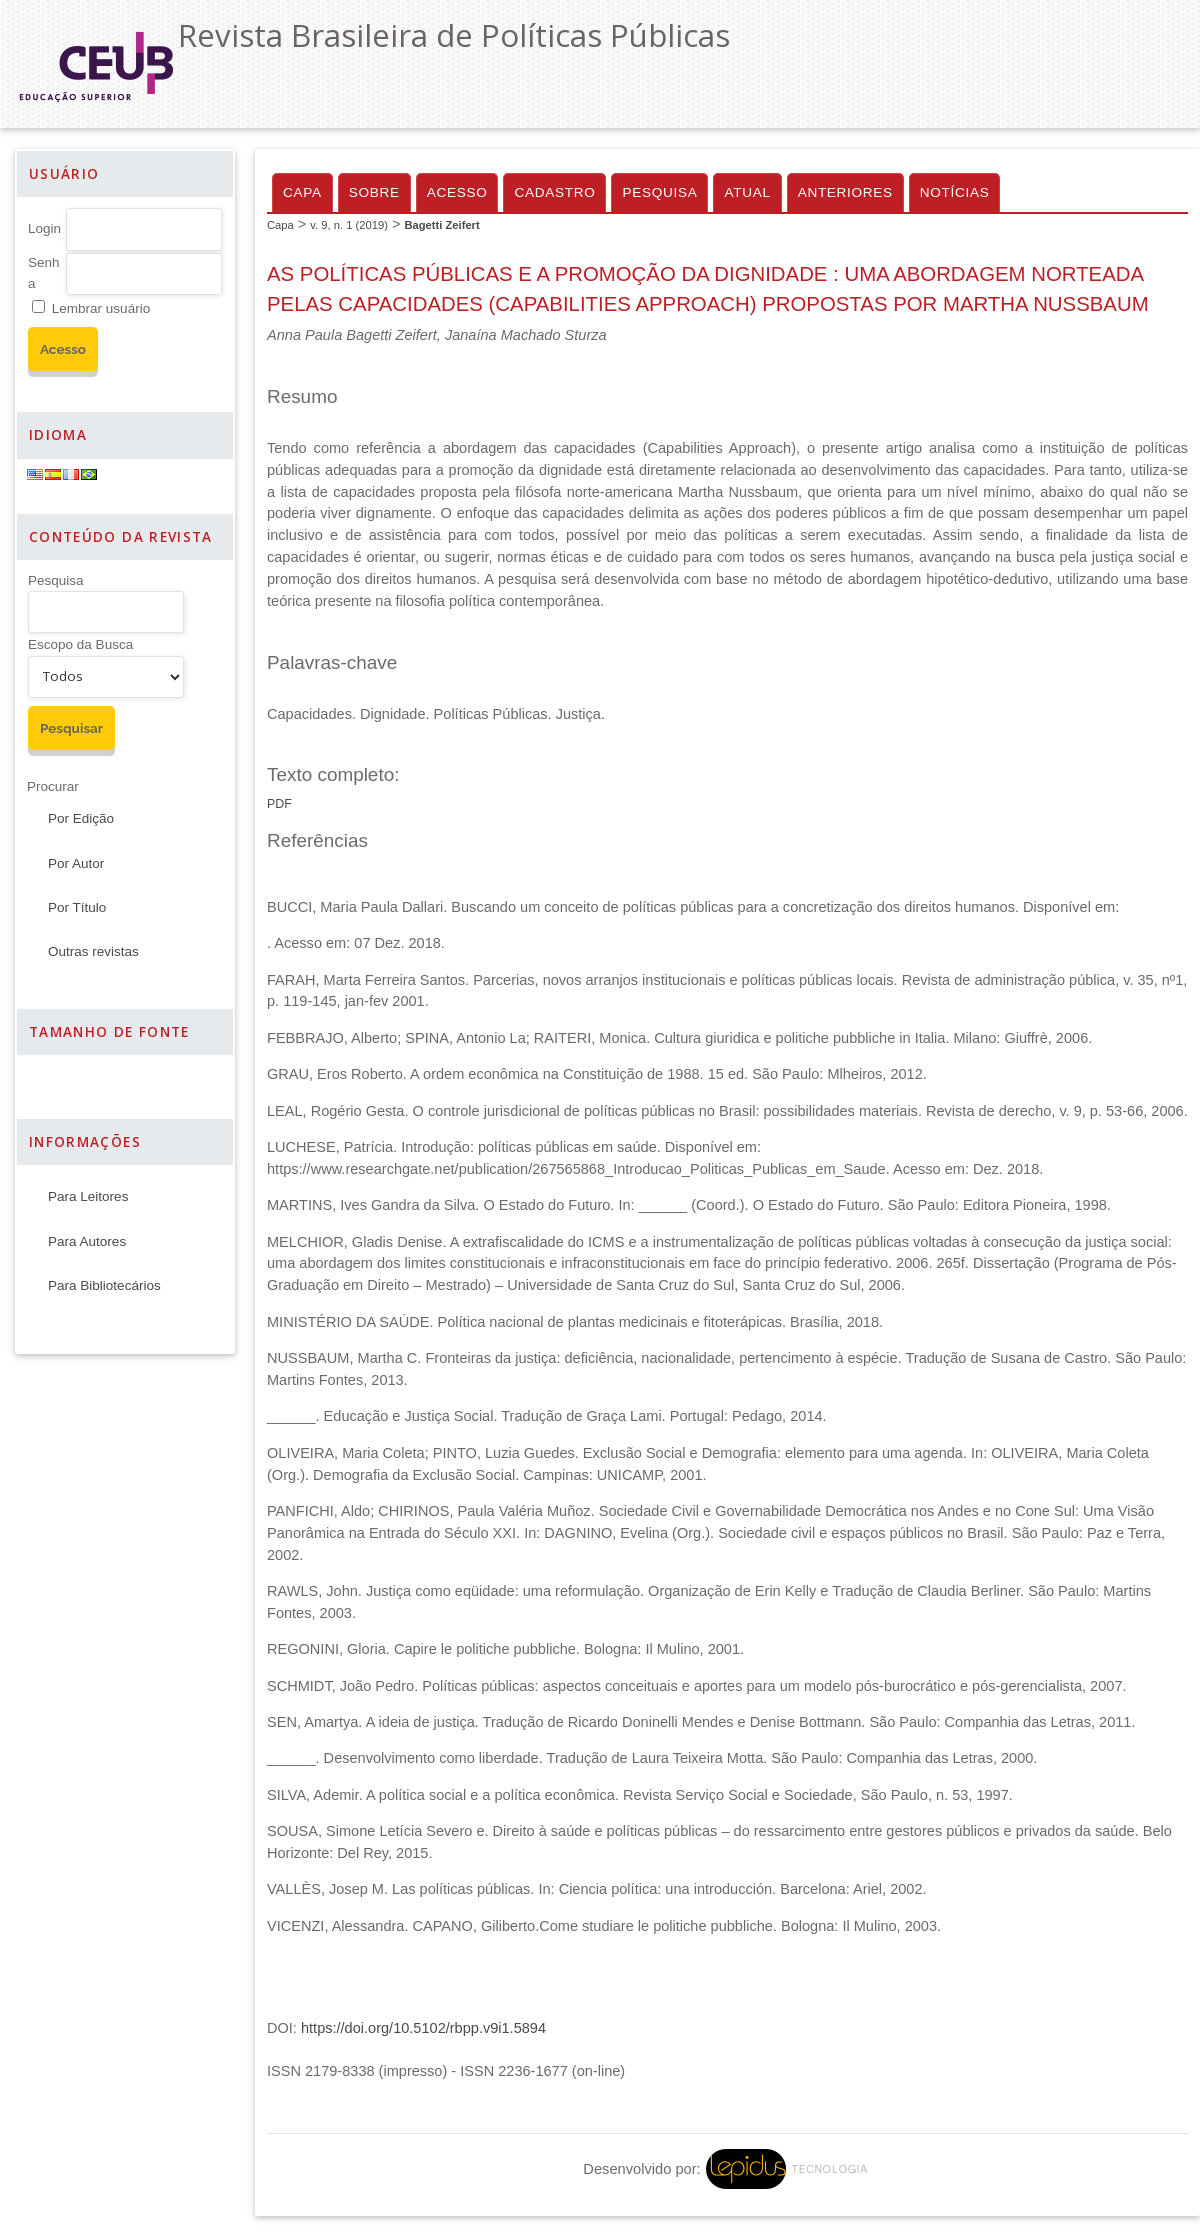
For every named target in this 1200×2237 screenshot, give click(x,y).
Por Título (77, 907)
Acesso (457, 192)
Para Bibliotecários (104, 1285)
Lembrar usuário (101, 308)
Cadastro (554, 192)
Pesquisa (56, 580)
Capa (302, 192)
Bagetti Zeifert (441, 225)
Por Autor (76, 863)
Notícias (955, 192)
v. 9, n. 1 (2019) (349, 225)
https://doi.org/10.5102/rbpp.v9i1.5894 (423, 2028)
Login (44, 228)
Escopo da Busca (80, 644)
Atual (747, 192)
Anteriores (845, 192)
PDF (279, 804)
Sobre (374, 192)
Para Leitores (88, 1196)
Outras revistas (93, 951)
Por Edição (81, 818)
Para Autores (87, 1241)
